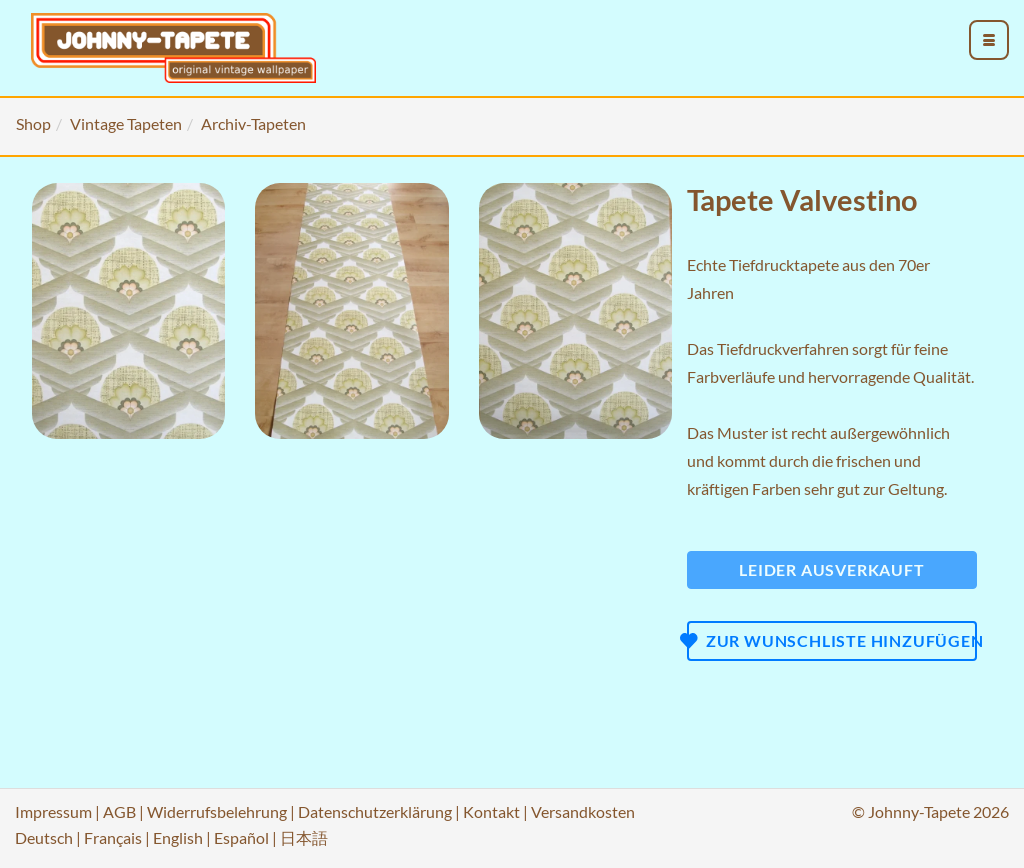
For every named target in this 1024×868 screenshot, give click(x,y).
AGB (119, 811)
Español (241, 837)
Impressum (53, 811)
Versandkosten (583, 811)
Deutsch (44, 837)
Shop (33, 123)
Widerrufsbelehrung (217, 811)
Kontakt (491, 811)
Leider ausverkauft (831, 569)
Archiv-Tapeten (253, 123)
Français (113, 837)
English (178, 837)
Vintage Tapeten (126, 123)
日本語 (304, 837)
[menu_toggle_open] (989, 40)
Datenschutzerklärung (375, 811)
